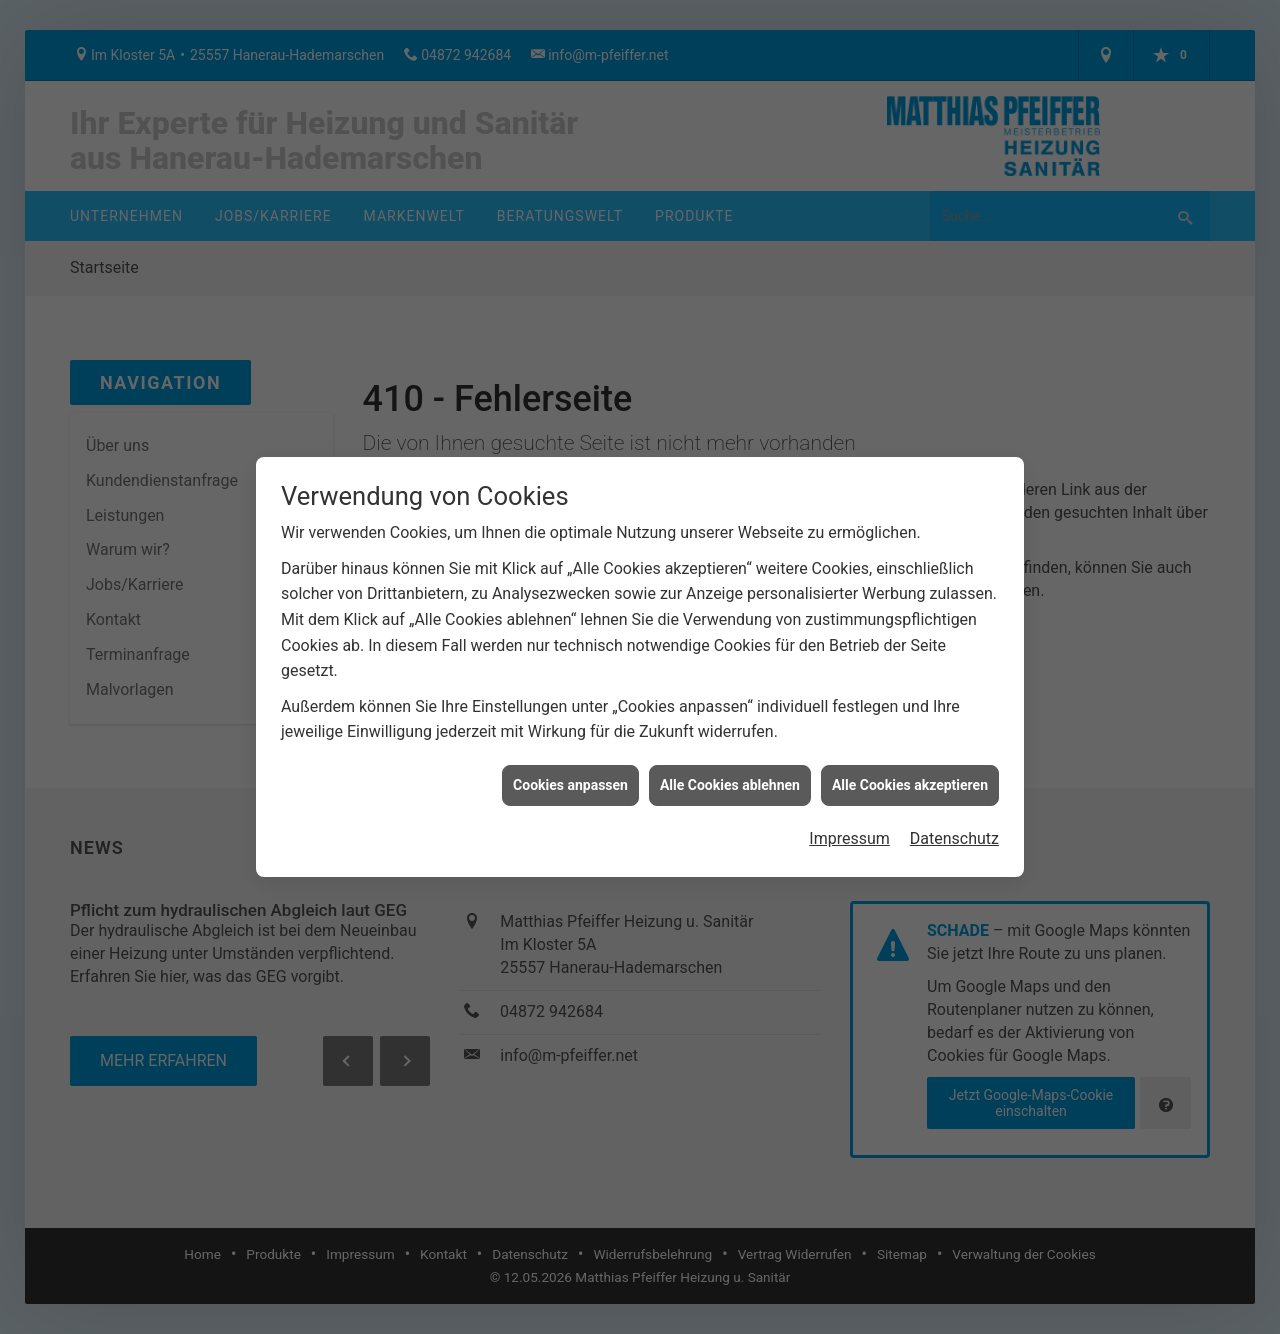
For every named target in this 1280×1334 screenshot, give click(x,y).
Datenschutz (954, 826)
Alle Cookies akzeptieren (910, 773)
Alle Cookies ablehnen (730, 773)
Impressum (849, 826)
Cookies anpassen (570, 773)
